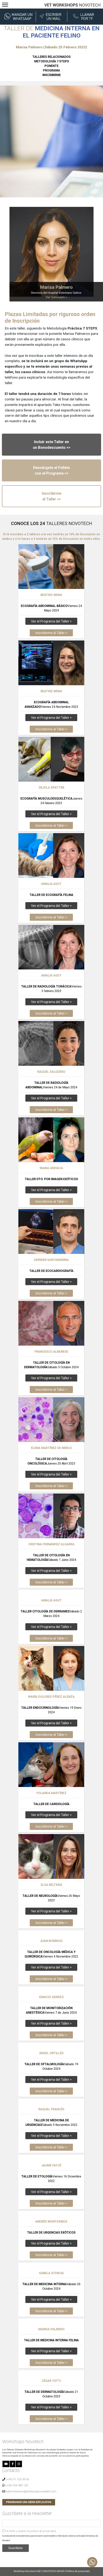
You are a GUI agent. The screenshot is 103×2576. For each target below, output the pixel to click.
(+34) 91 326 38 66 (15, 2479)
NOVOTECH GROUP (54, 2571)
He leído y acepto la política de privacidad (29, 2531)
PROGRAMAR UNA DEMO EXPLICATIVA (28, 2502)
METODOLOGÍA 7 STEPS (51, 61)
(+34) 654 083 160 (15, 2485)
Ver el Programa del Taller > (51, 621)
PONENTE (51, 66)
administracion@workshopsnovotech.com (29, 2491)
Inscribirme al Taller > (51, 633)
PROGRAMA (51, 70)
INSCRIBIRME (51, 75)
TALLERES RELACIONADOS (51, 57)
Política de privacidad (78, 2571)
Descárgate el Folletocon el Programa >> (51, 470)
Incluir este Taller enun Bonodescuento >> (51, 445)
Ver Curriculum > (56, 297)
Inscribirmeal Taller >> (51, 496)
